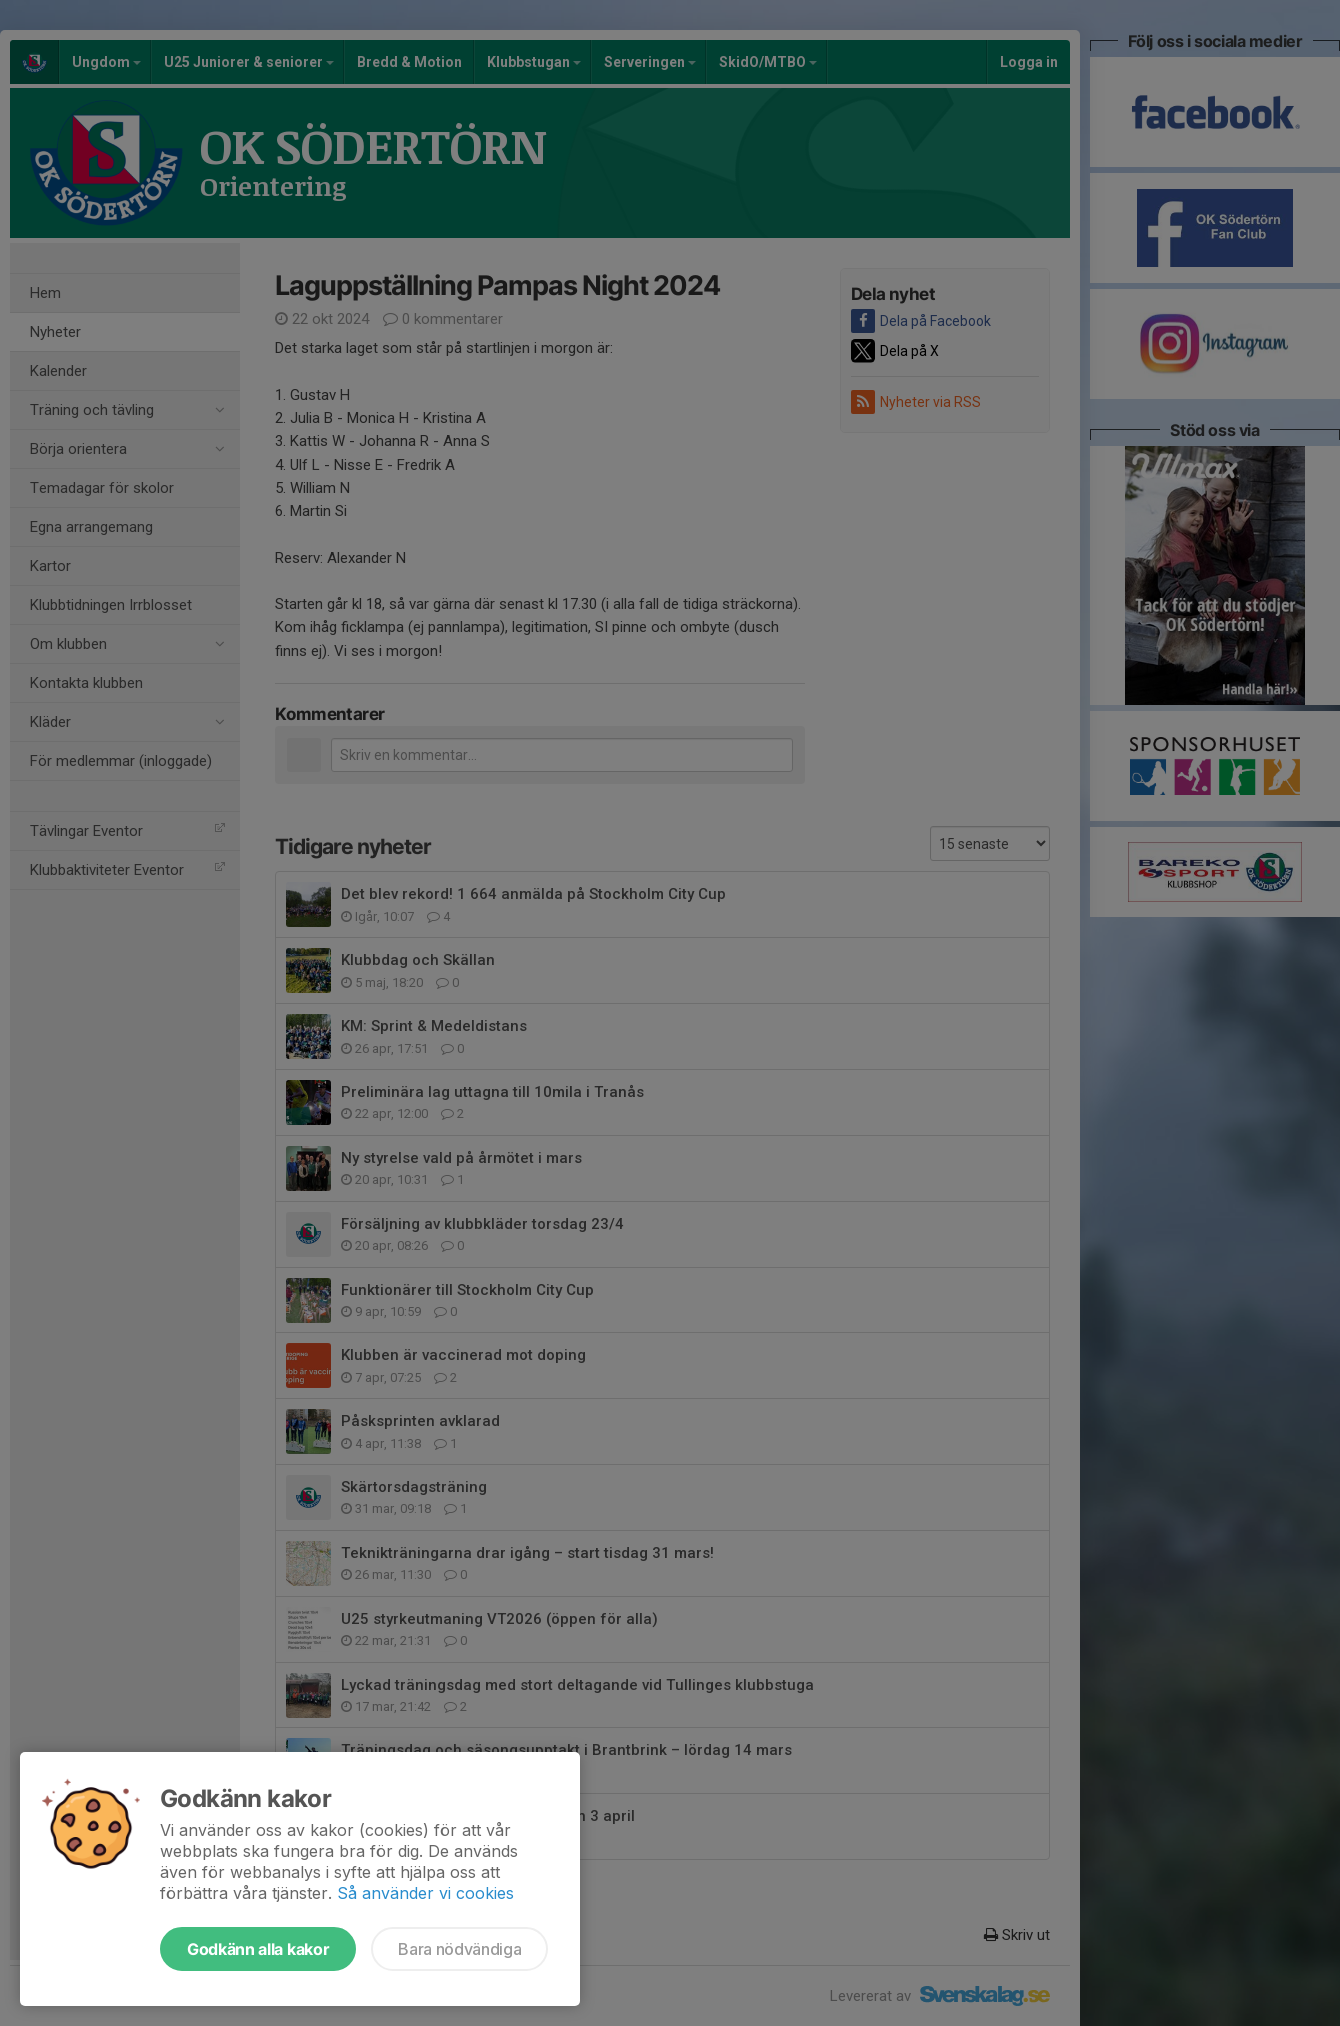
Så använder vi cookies (425, 1893)
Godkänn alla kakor (258, 1949)
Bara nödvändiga (459, 1949)
